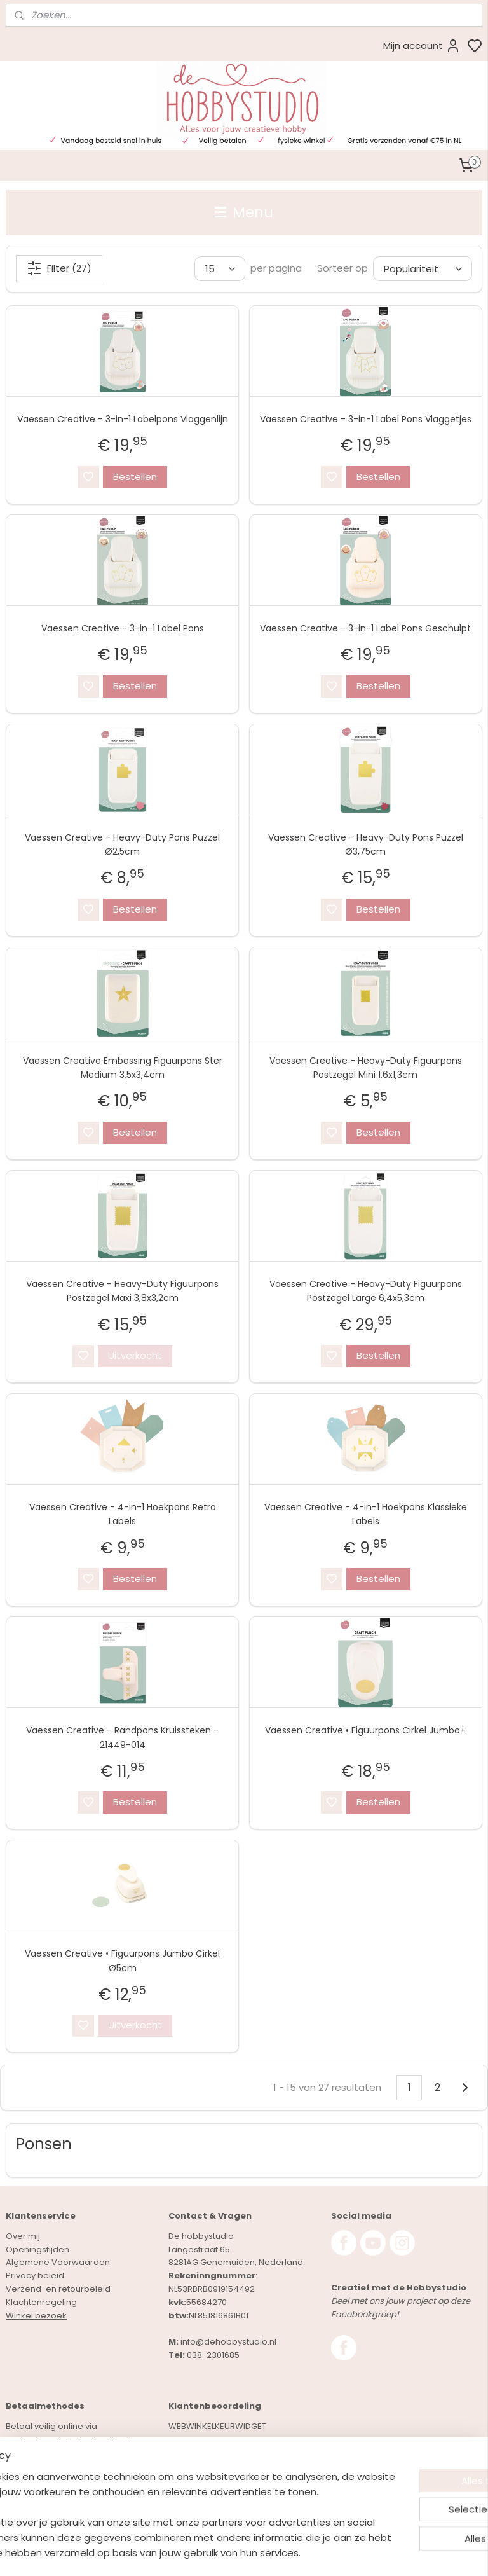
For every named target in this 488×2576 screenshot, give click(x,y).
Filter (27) (59, 268)
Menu (244, 212)
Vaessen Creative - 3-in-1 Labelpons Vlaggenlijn (122, 419)
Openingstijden (37, 2249)
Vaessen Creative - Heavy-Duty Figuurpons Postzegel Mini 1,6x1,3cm (365, 1067)
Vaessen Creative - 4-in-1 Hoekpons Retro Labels (122, 1514)
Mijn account (422, 45)
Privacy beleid (35, 2275)
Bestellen (135, 476)
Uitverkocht (135, 1355)
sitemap (293, 2552)
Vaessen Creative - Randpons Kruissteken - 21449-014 (122, 1737)
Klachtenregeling (41, 2302)
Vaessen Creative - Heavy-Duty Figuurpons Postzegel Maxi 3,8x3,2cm (122, 1290)
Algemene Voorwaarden (58, 2262)
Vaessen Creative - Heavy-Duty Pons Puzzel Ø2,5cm (122, 843)
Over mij (23, 2236)
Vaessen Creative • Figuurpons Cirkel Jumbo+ (365, 1730)
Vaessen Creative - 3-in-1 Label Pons (122, 627)
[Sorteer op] (422, 268)
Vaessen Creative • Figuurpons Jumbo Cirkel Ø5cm (122, 1960)
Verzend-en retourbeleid (58, 2289)
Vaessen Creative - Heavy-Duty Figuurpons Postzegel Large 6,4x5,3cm (365, 1290)
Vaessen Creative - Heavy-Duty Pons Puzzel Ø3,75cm (365, 843)
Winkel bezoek (36, 2316)
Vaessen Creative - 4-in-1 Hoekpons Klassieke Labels (365, 1514)
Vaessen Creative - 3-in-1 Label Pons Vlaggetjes (365, 419)
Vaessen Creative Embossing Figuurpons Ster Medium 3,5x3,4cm (122, 1067)
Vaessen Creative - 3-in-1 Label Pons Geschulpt (365, 627)
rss (319, 2552)
